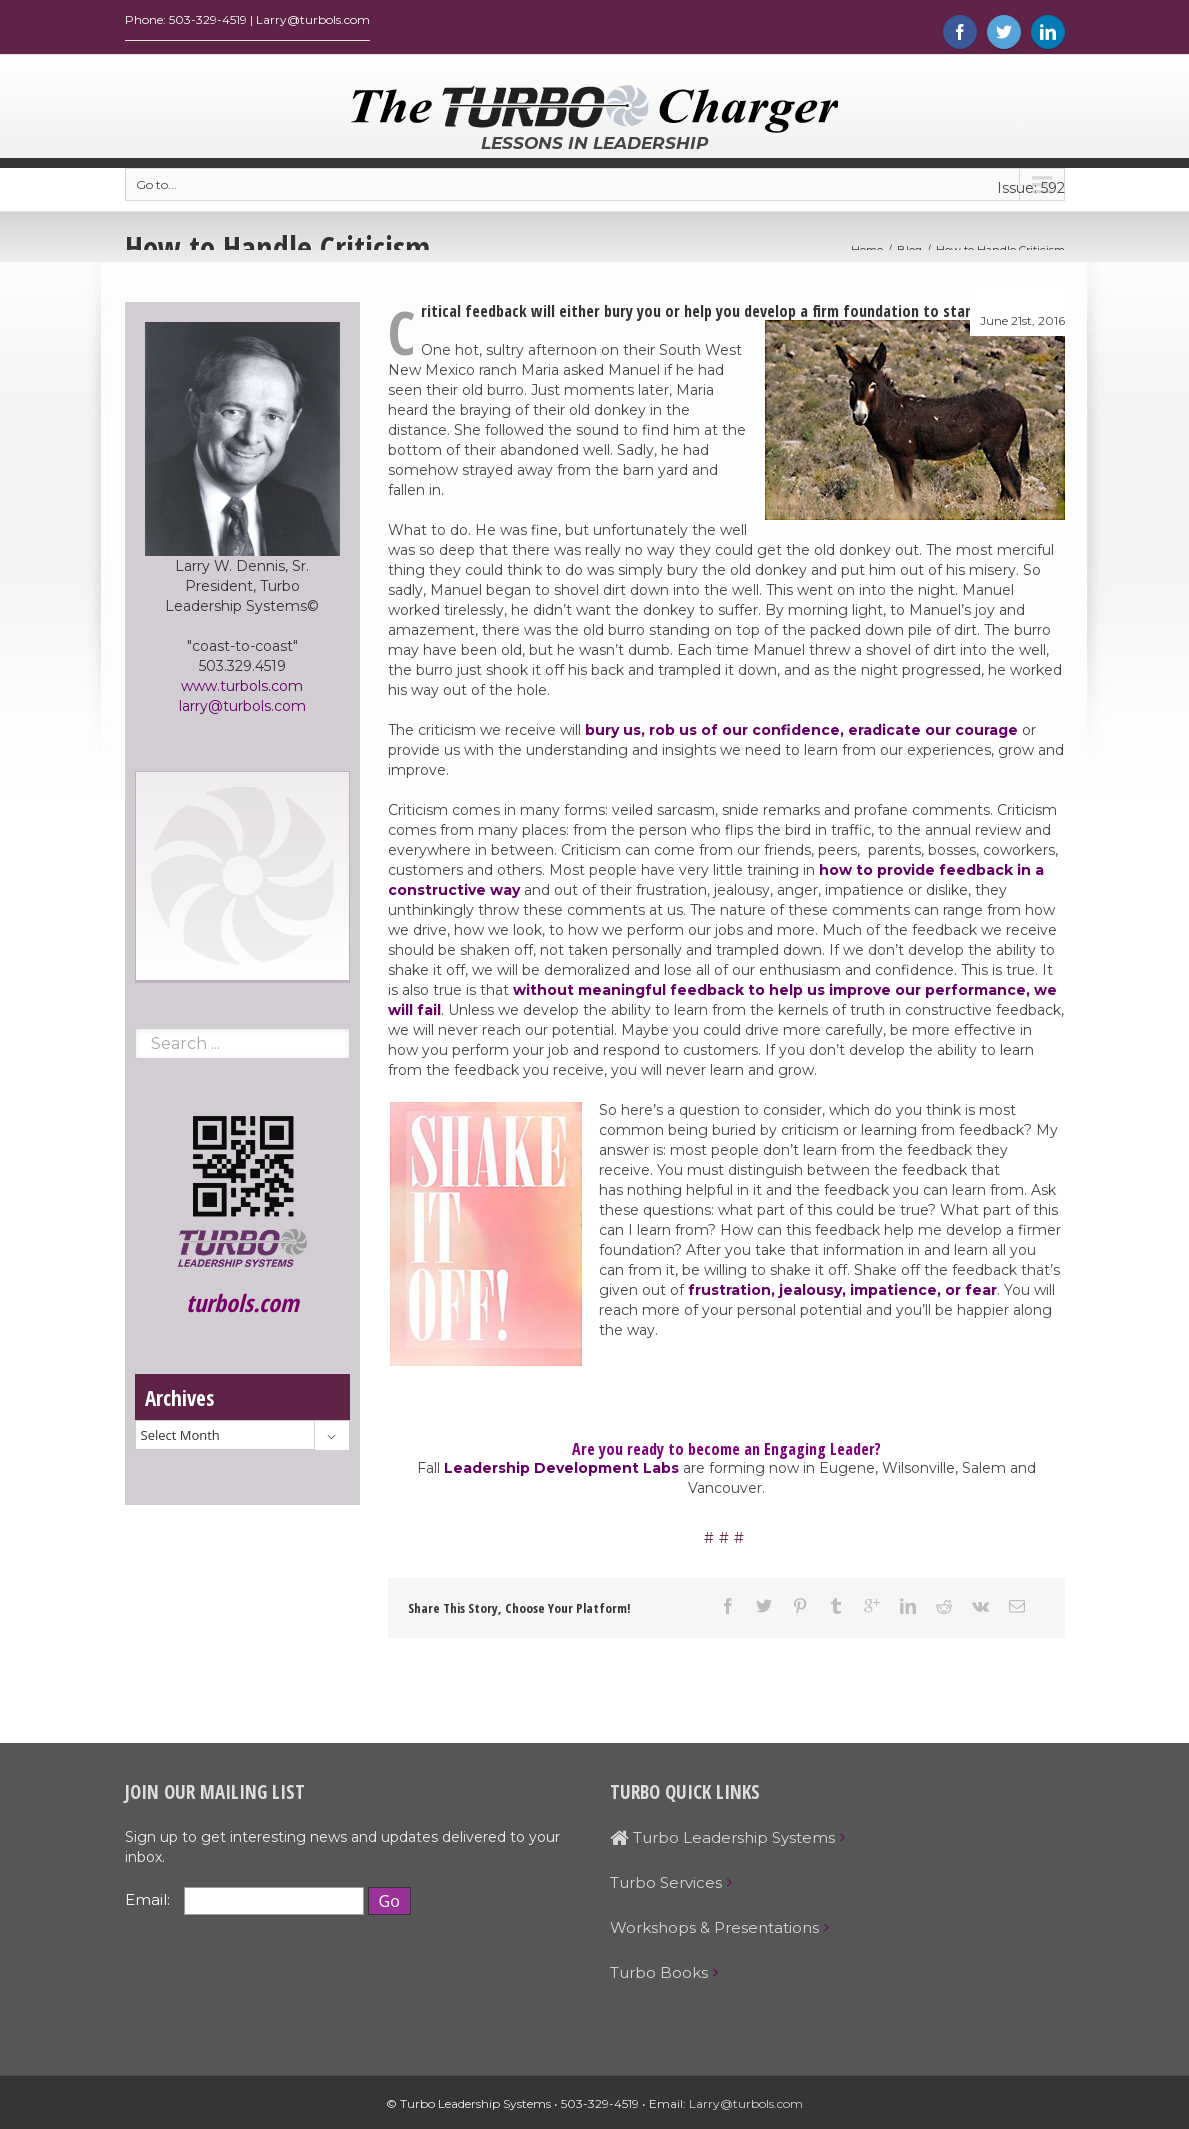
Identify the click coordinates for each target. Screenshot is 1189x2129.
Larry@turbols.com (746, 2108)
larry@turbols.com (242, 711)
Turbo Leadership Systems (722, 1842)
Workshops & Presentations (714, 1932)
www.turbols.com (242, 691)
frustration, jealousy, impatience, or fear (842, 1295)
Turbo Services (666, 1887)
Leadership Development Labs (561, 1473)
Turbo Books (659, 1977)
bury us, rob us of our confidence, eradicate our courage (801, 735)
